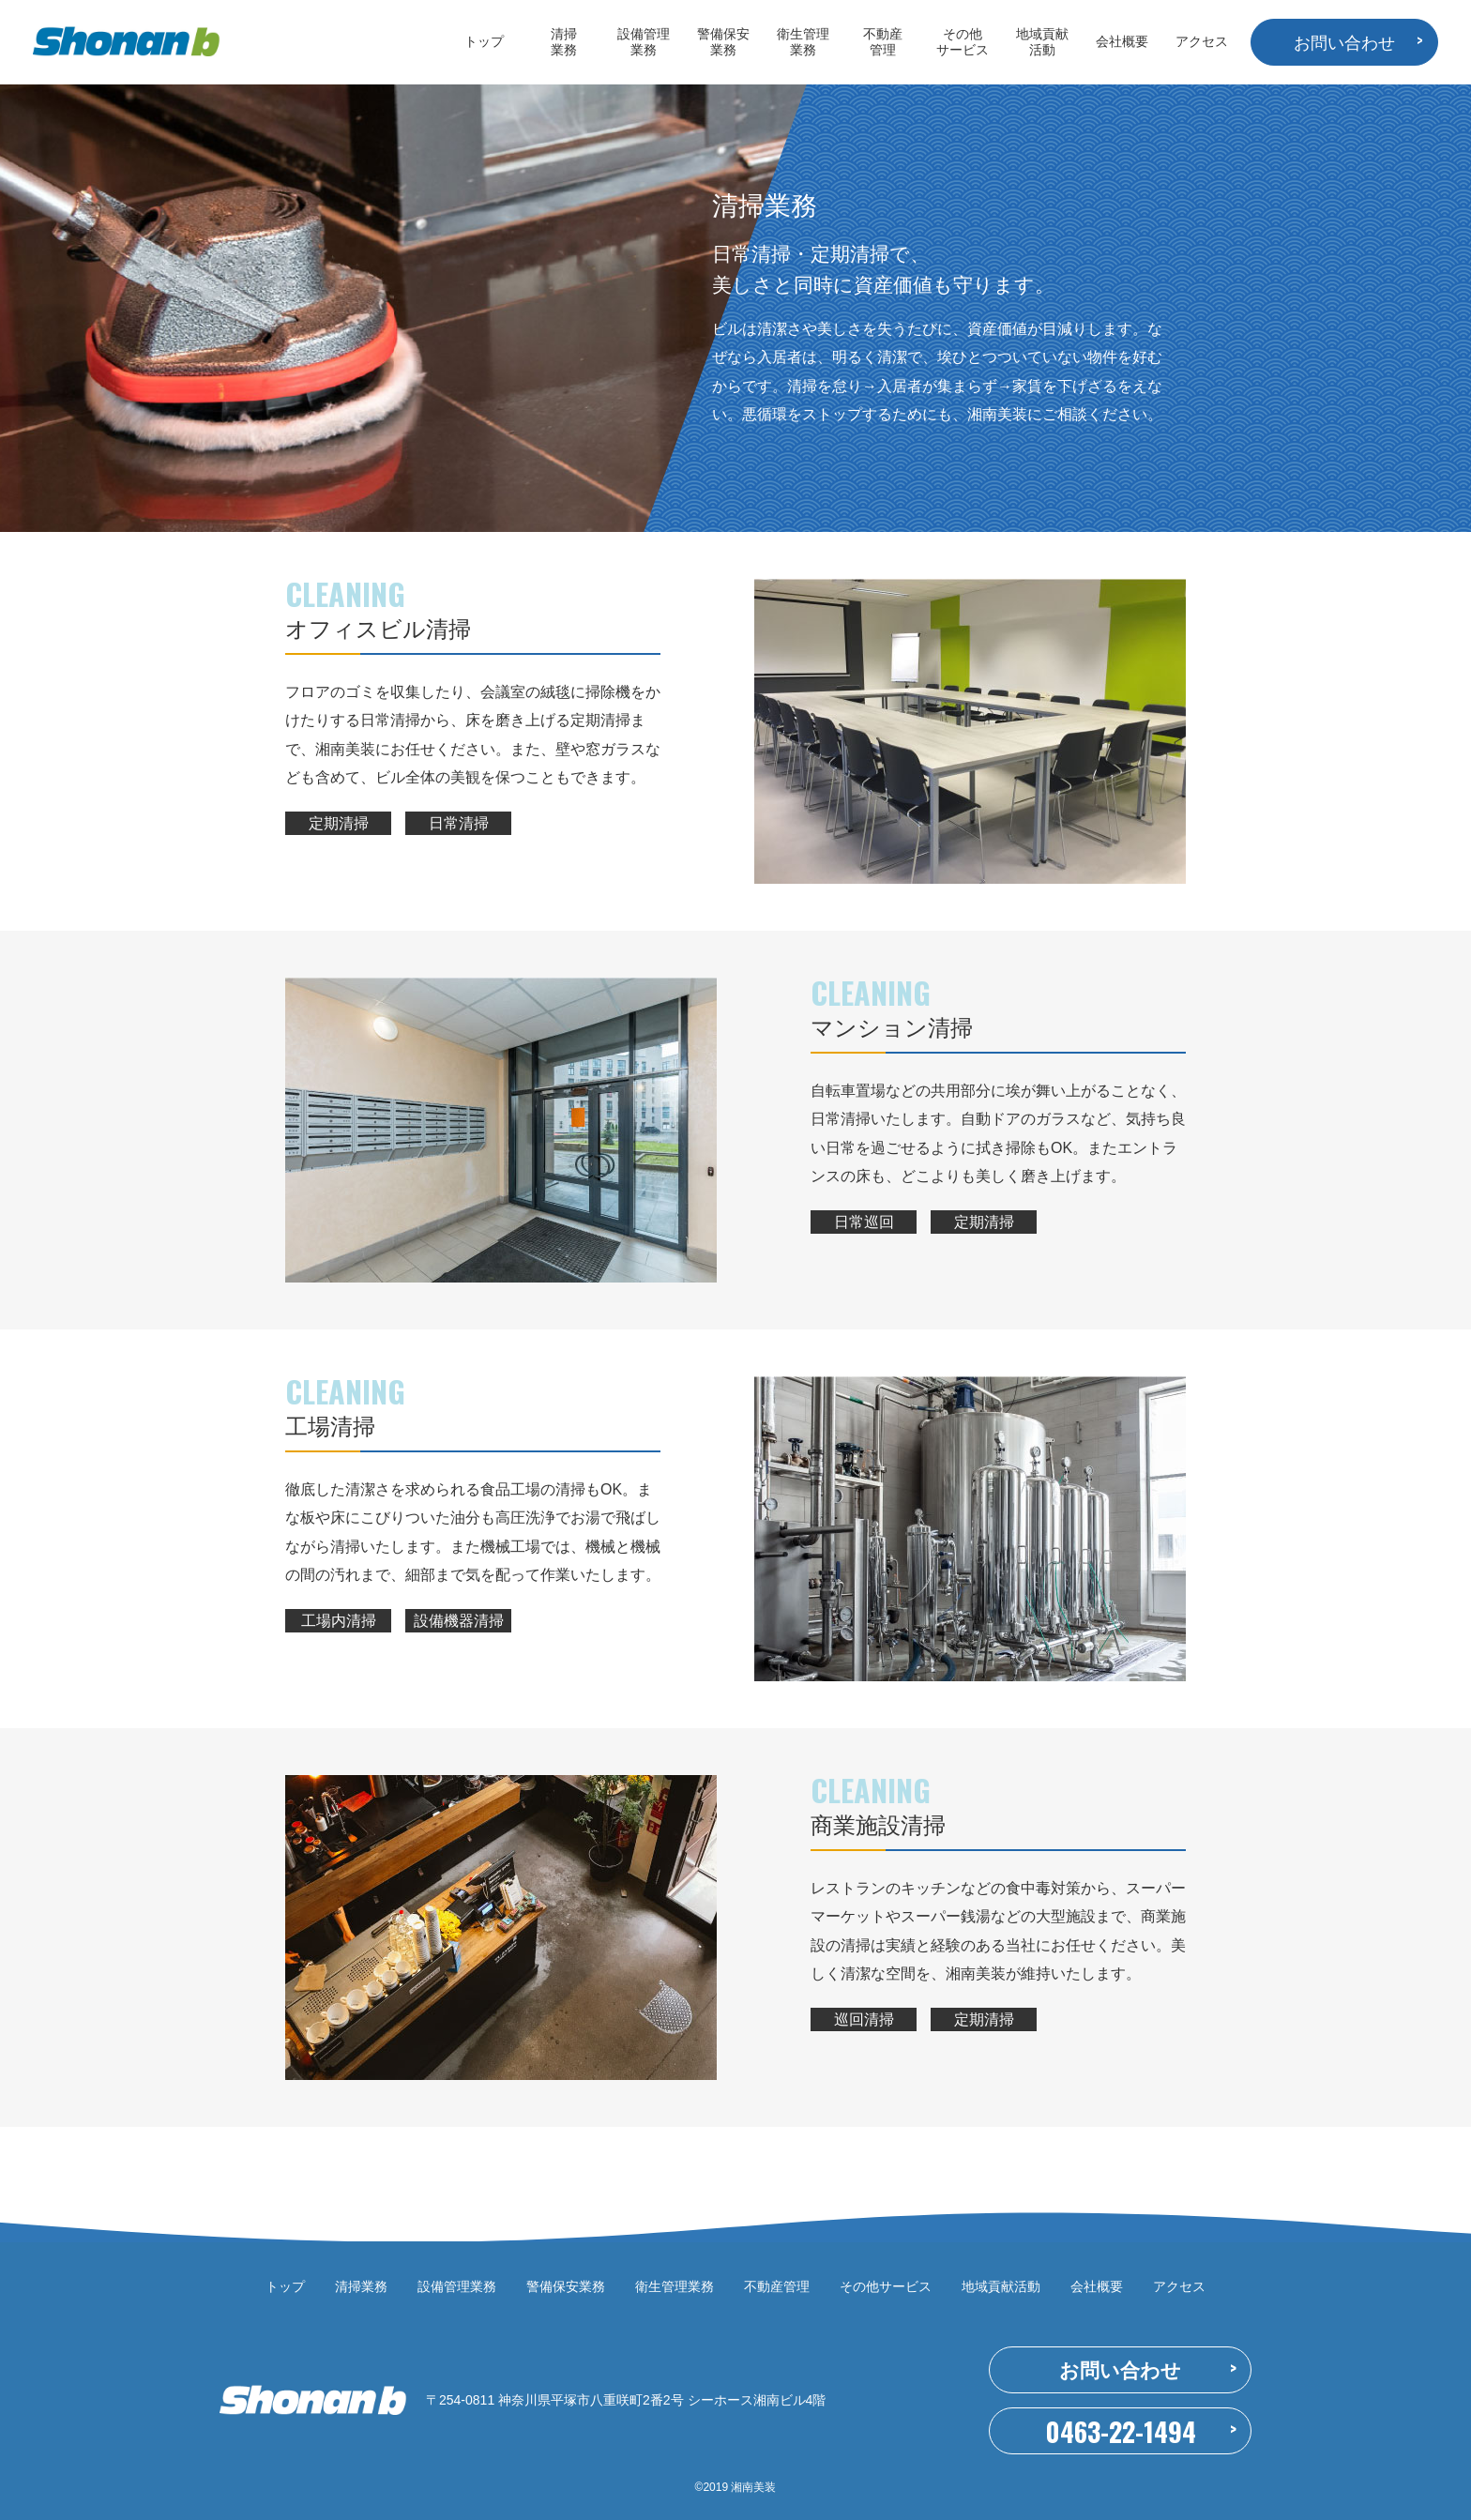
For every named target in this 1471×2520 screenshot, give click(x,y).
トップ (484, 41)
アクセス (1201, 41)
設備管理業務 (643, 42)
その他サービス (962, 42)
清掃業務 (564, 42)
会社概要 (1122, 41)
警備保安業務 (723, 42)
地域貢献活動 (1042, 42)
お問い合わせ (1344, 43)
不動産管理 (882, 42)
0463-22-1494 (1120, 2431)
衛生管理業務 (803, 42)
